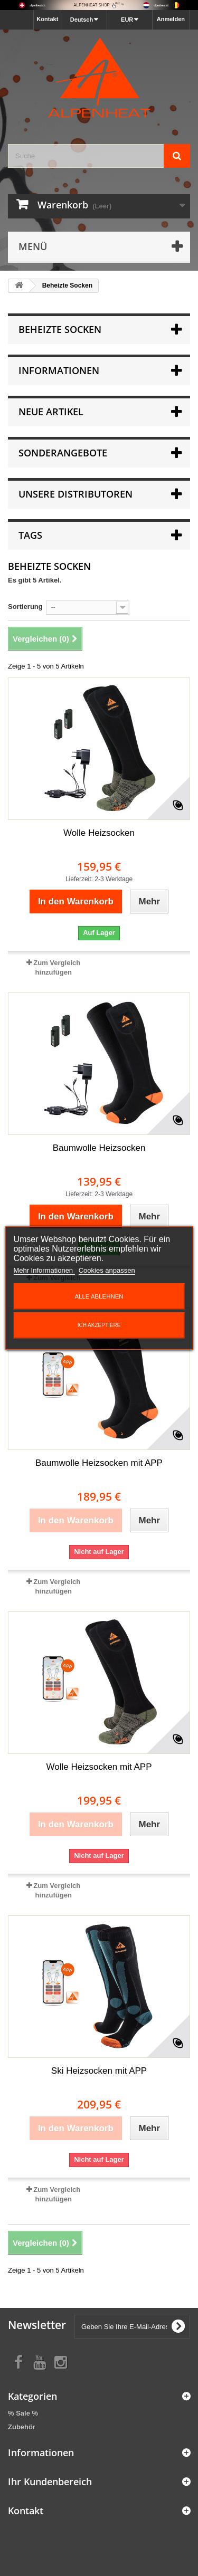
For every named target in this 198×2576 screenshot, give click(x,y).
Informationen (58, 370)
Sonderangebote (62, 452)
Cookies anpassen (107, 1270)
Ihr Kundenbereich (50, 2481)
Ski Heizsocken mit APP (99, 2071)
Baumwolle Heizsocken (99, 1148)
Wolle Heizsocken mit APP (99, 1767)
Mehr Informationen (43, 1270)
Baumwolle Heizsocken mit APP (99, 1463)
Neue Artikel (50, 411)
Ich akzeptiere (99, 1325)
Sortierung (25, 606)
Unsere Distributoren (75, 494)
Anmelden (171, 19)
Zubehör (21, 2427)
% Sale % (23, 2413)
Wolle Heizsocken (99, 833)
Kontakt (47, 19)
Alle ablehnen (98, 1296)
